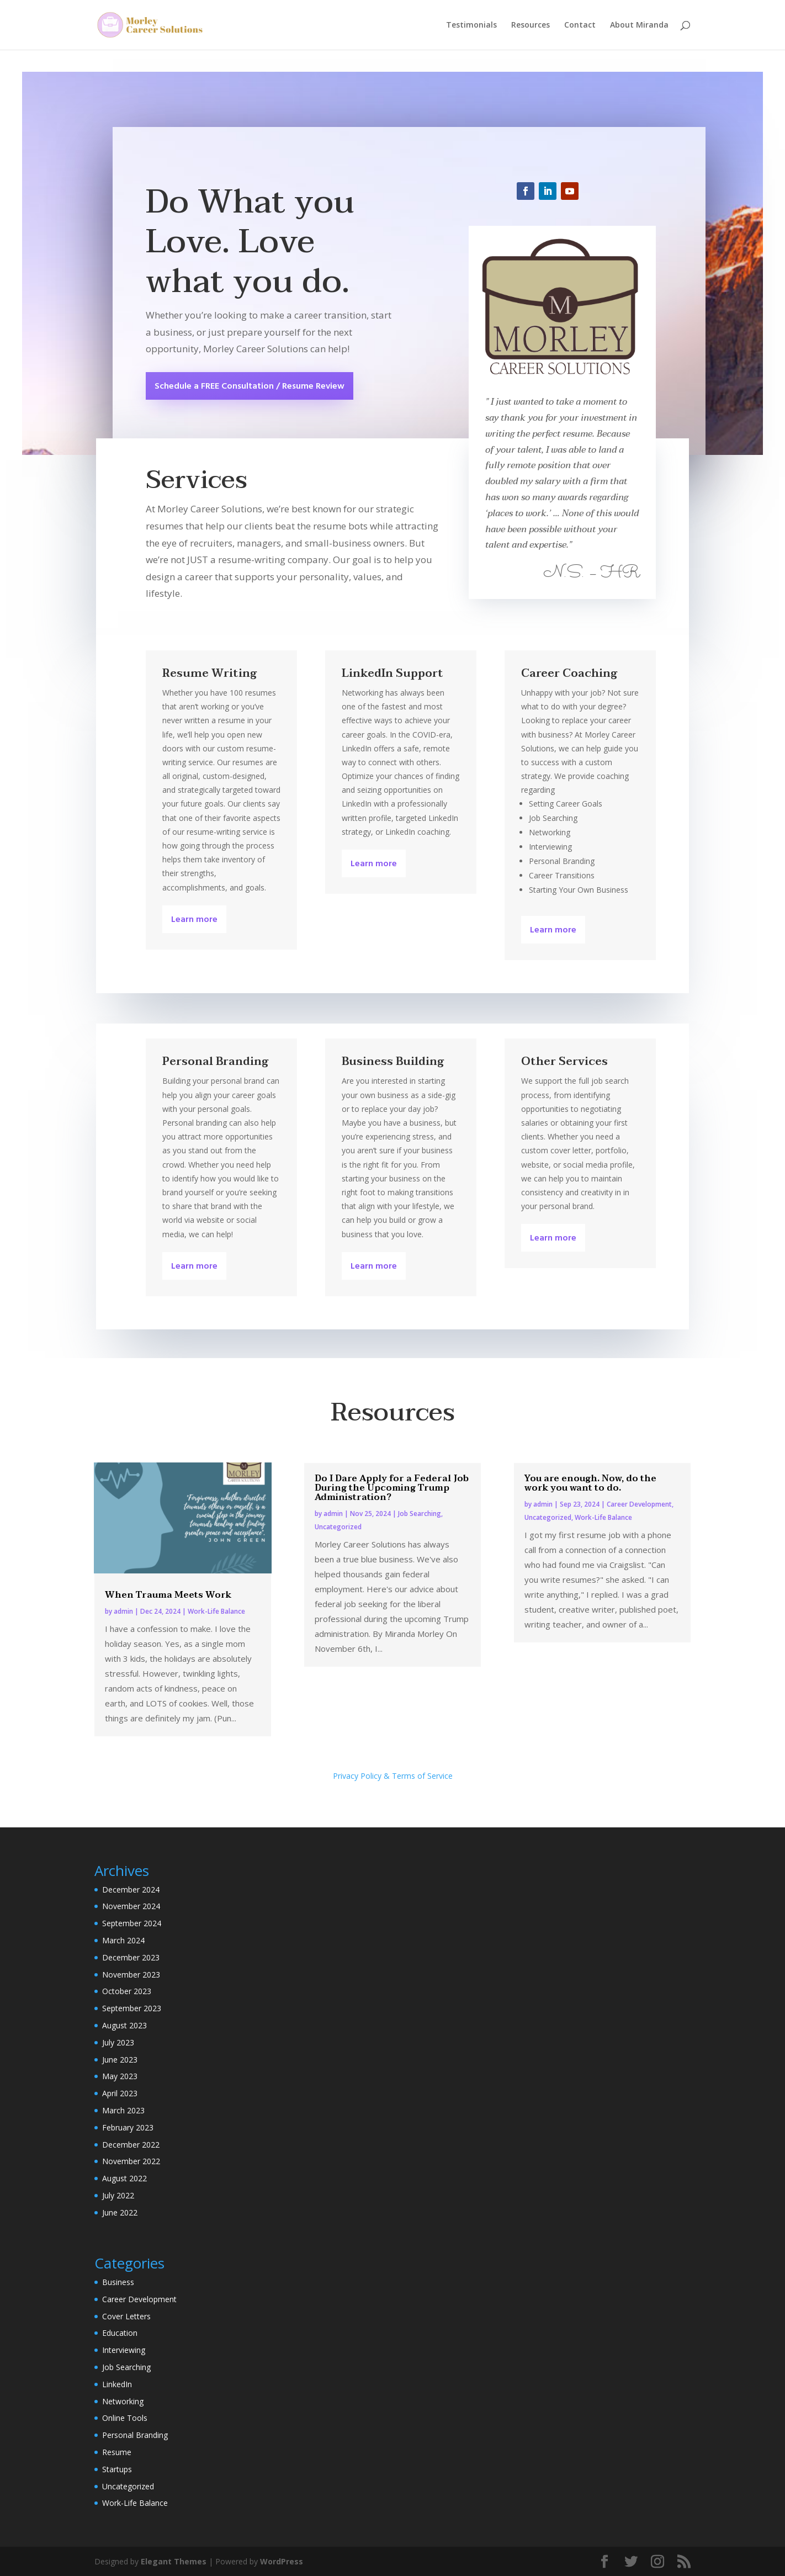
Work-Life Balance (216, 1611)
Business (118, 2282)
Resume (116, 2452)
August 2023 (124, 2025)
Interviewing (123, 2350)
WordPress (281, 2561)
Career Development (639, 1504)
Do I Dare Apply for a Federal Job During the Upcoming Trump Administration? (392, 1488)
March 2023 (123, 2110)
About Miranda (639, 25)
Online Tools (124, 2418)
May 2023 (119, 2076)
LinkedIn (117, 2384)
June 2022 (119, 2212)
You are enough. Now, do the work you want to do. (590, 1483)
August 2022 (124, 2178)
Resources (530, 25)
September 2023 (131, 2008)
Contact (580, 25)
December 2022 (131, 2144)
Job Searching (419, 1513)
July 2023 (118, 2042)
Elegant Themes (173, 2561)
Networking (123, 2401)
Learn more (194, 920)
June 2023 (119, 2059)
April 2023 (119, 2093)
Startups (117, 2469)
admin (123, 1611)
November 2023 (131, 1974)
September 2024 (131, 1923)
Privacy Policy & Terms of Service (393, 1776)
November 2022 (131, 2161)
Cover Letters (126, 2316)
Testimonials (471, 25)
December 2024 (131, 1889)
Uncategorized (338, 1526)
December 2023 (131, 1957)
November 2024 (131, 1906)
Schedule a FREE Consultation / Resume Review (249, 386)
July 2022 (118, 2195)
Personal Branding (135, 2435)
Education (119, 2333)
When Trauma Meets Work (168, 1595)
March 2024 (123, 1940)
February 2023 (127, 2127)
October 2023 (126, 1991)
